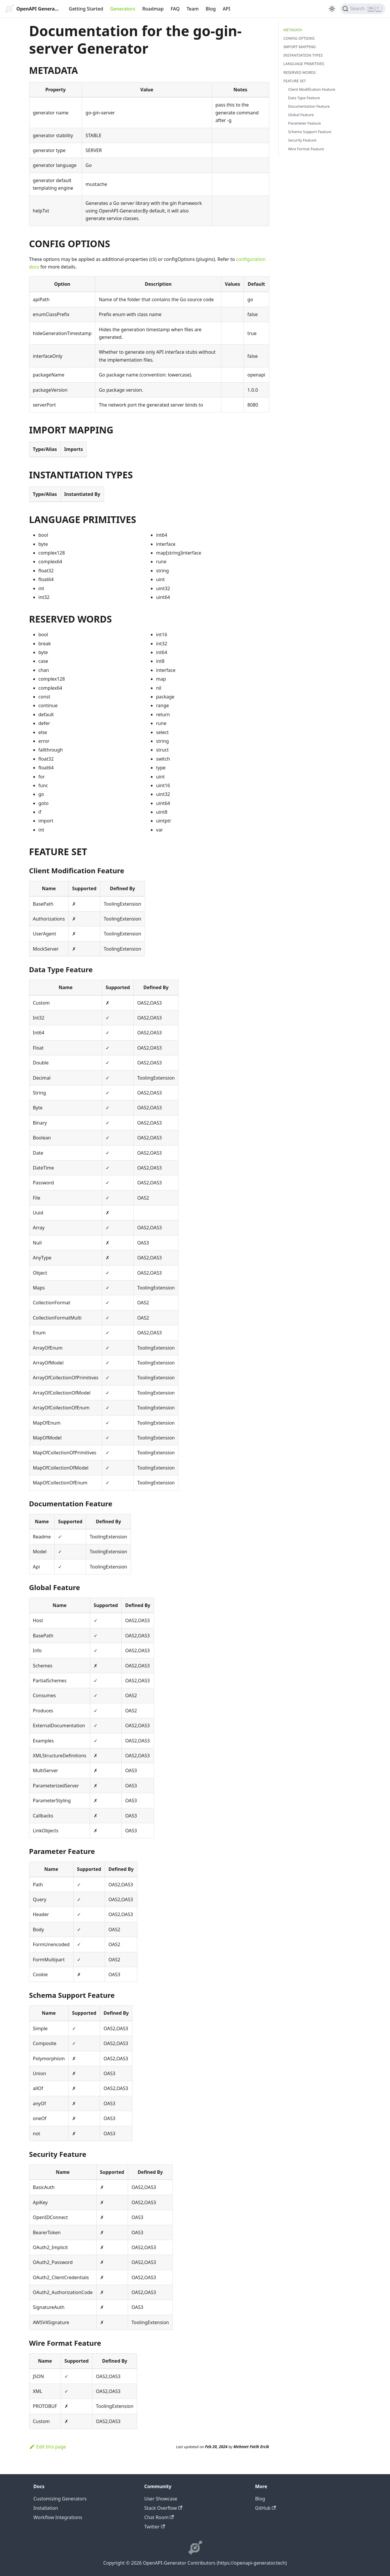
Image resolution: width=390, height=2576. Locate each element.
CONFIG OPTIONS (299, 38)
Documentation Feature (309, 106)
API (226, 9)
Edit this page (47, 2446)
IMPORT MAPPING (300, 46)
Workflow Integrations (58, 2517)
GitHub (265, 2508)
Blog (211, 9)
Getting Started (86, 9)
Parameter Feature (304, 123)
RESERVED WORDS (300, 72)
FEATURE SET (295, 80)
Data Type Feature (304, 97)
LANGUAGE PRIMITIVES (304, 63)
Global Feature (301, 114)
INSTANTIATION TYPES (303, 55)
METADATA (293, 29)
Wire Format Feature (306, 148)
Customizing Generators (60, 2498)
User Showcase (160, 2498)
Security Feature (302, 140)
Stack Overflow (163, 2508)
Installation (46, 2508)
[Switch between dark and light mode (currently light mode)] (332, 8)
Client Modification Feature (311, 89)
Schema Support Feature (309, 131)
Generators (122, 9)
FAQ (175, 9)
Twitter (154, 2526)
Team (193, 9)
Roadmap (153, 9)
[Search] (362, 9)
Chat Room (159, 2517)
